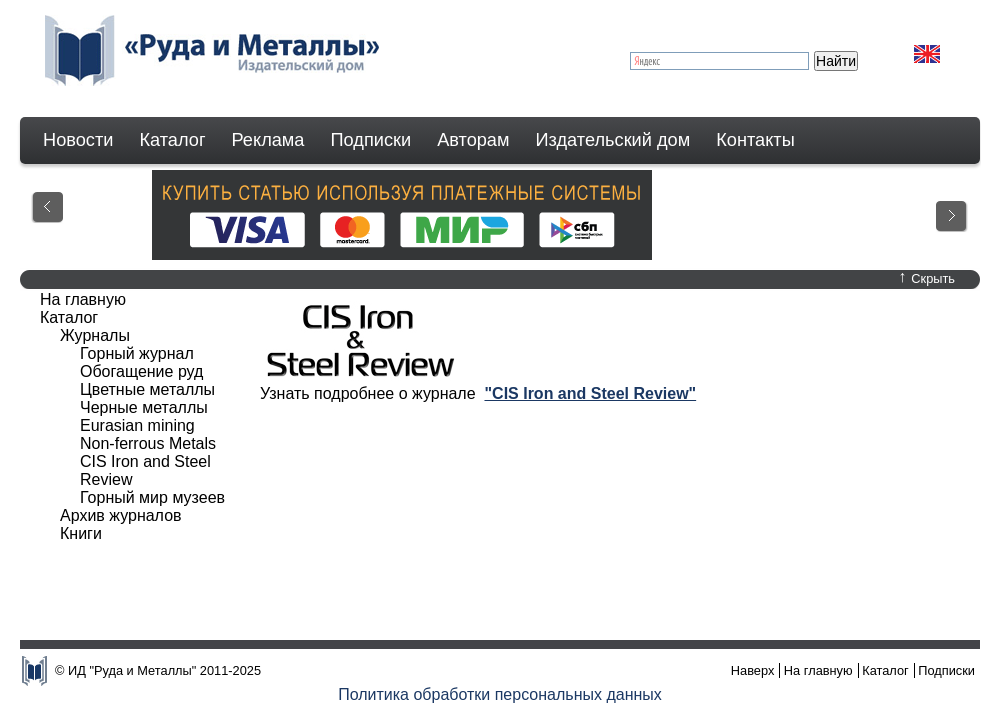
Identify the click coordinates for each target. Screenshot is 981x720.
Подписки (371, 140)
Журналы (95, 335)
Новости (78, 140)
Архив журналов (121, 515)
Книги (81, 533)
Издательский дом (613, 140)
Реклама (268, 140)
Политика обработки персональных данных (500, 694)
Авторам (473, 140)
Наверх (753, 670)
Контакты (755, 140)
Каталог (172, 140)
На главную (83, 299)
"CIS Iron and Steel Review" (590, 393)
